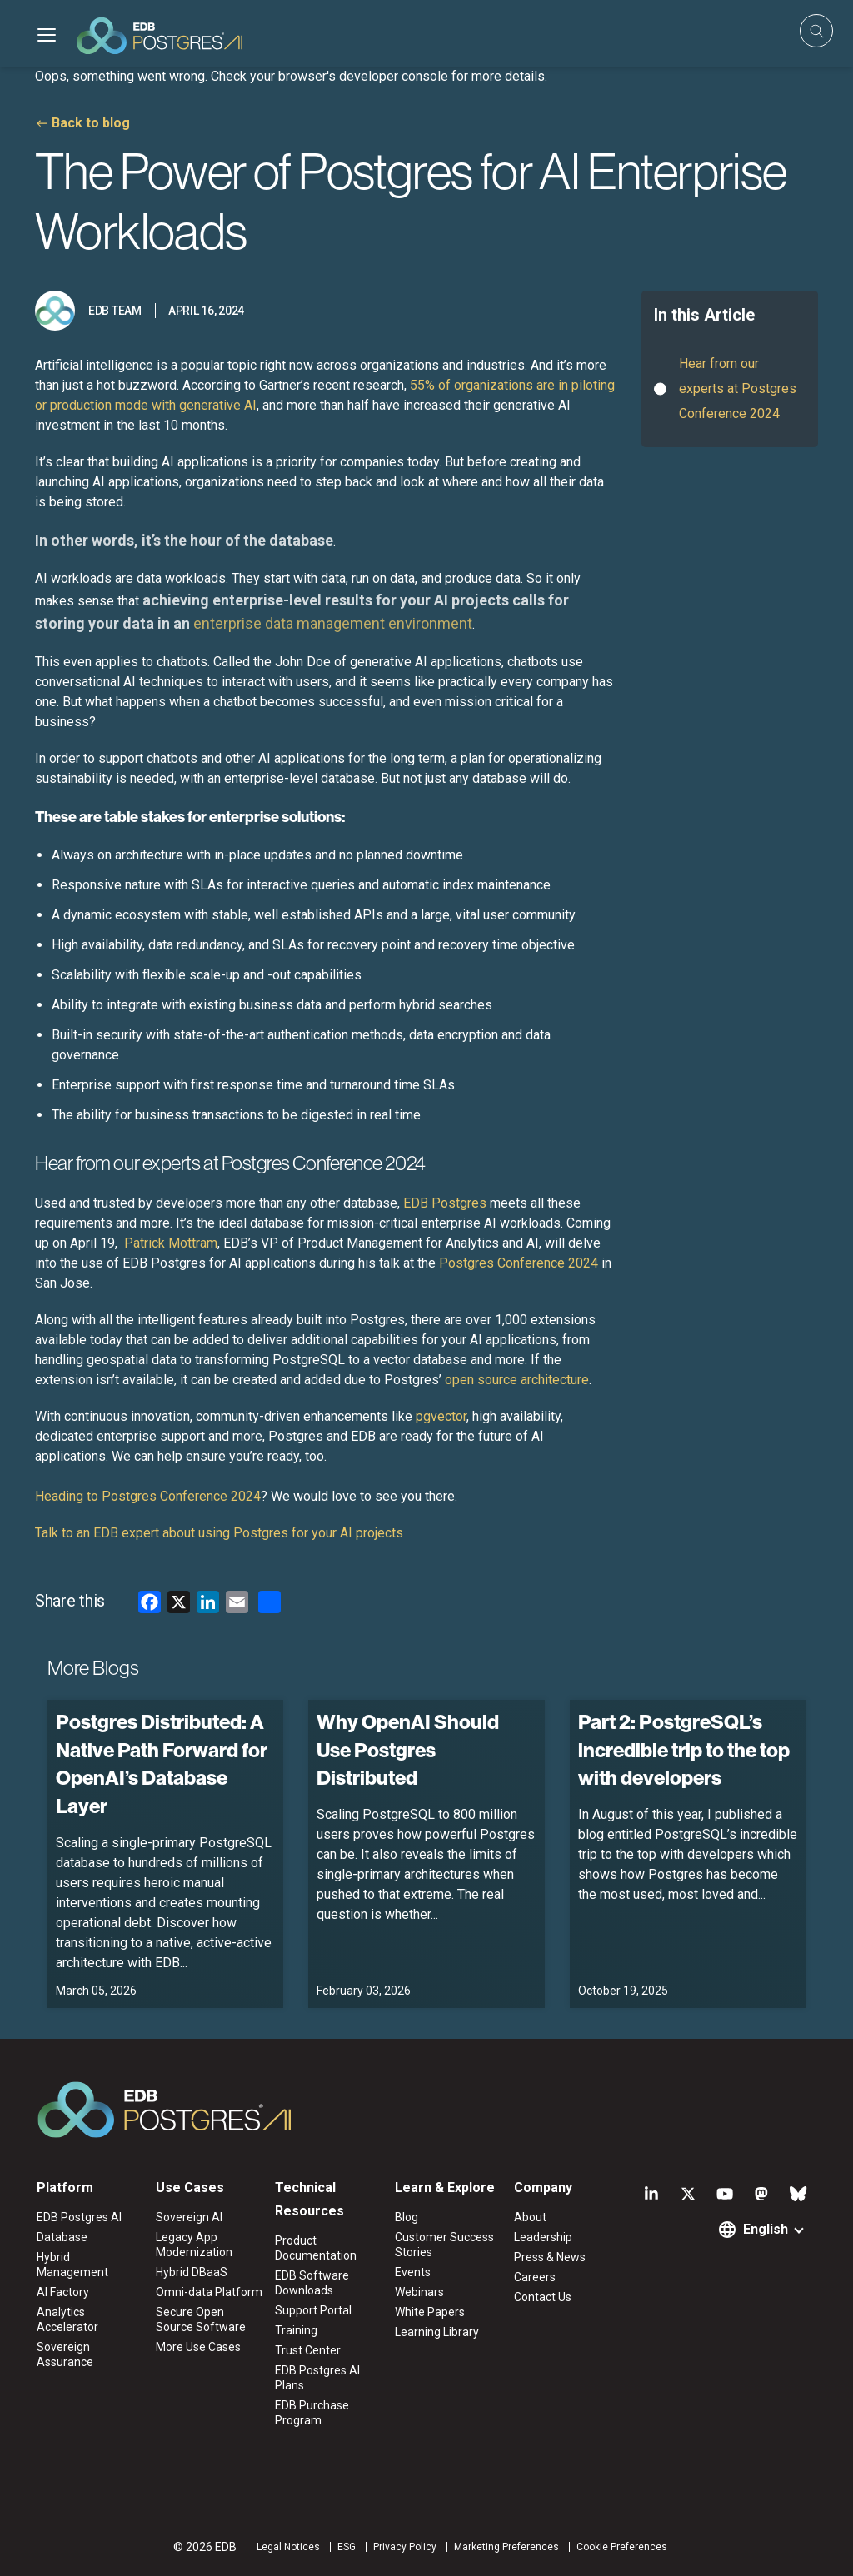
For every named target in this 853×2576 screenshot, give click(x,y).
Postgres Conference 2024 (518, 1263)
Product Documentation (316, 2248)
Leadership (543, 2237)
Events (413, 2272)
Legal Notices (288, 2547)
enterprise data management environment (332, 623)
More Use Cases (198, 2347)
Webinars (419, 2292)
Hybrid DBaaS (191, 2272)
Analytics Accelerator (67, 2319)
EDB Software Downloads (312, 2283)
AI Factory (63, 2292)
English (765, 2229)
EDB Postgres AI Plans (317, 2378)
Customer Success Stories (444, 2244)
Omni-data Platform (209, 2292)
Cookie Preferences (621, 2547)
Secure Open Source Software (201, 2319)
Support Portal (313, 2310)
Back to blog (91, 123)
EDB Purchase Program (312, 2413)
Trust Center (308, 2350)
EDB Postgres (444, 1203)
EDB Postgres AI (79, 2217)
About (530, 2217)
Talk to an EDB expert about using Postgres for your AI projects (219, 1533)
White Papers (430, 2312)
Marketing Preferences (506, 2547)
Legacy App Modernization (194, 2244)
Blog (406, 2217)
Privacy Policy (404, 2547)
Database (62, 2237)
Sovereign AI (189, 2217)
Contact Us (542, 2297)
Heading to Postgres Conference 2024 (148, 1496)
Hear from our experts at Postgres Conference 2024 (737, 388)
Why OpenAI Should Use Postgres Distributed (408, 1749)
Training (296, 2330)
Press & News (550, 2257)
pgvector (441, 1416)
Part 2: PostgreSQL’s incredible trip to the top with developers (684, 1749)
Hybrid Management (72, 2264)
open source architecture (517, 1380)
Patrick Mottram (170, 1243)
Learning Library (437, 2332)
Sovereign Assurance (65, 2354)
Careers (535, 2277)
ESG (346, 2547)
